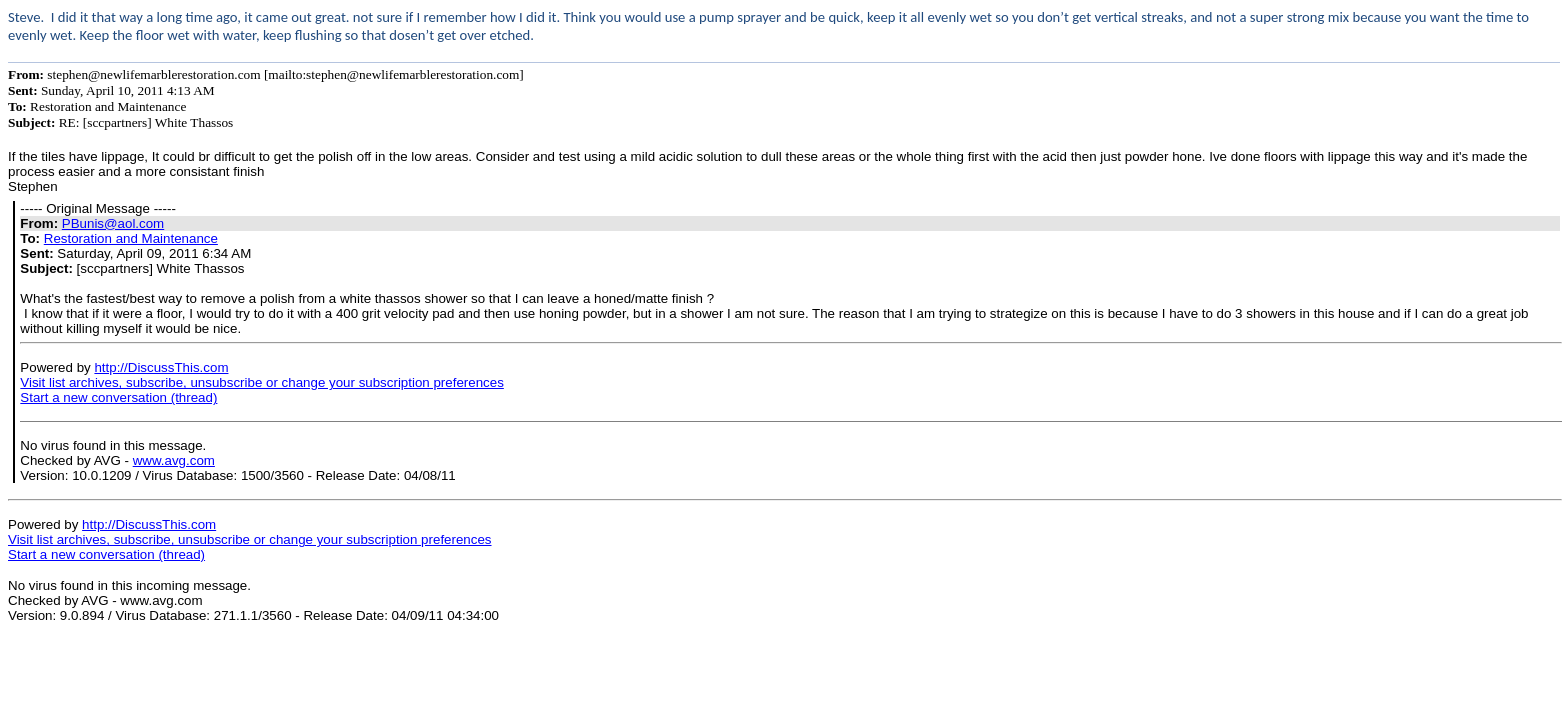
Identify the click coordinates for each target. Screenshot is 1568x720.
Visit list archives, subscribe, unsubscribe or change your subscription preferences (262, 382)
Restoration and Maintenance (131, 238)
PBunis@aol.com (113, 223)
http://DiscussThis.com (161, 367)
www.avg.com (174, 460)
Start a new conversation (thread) (118, 397)
